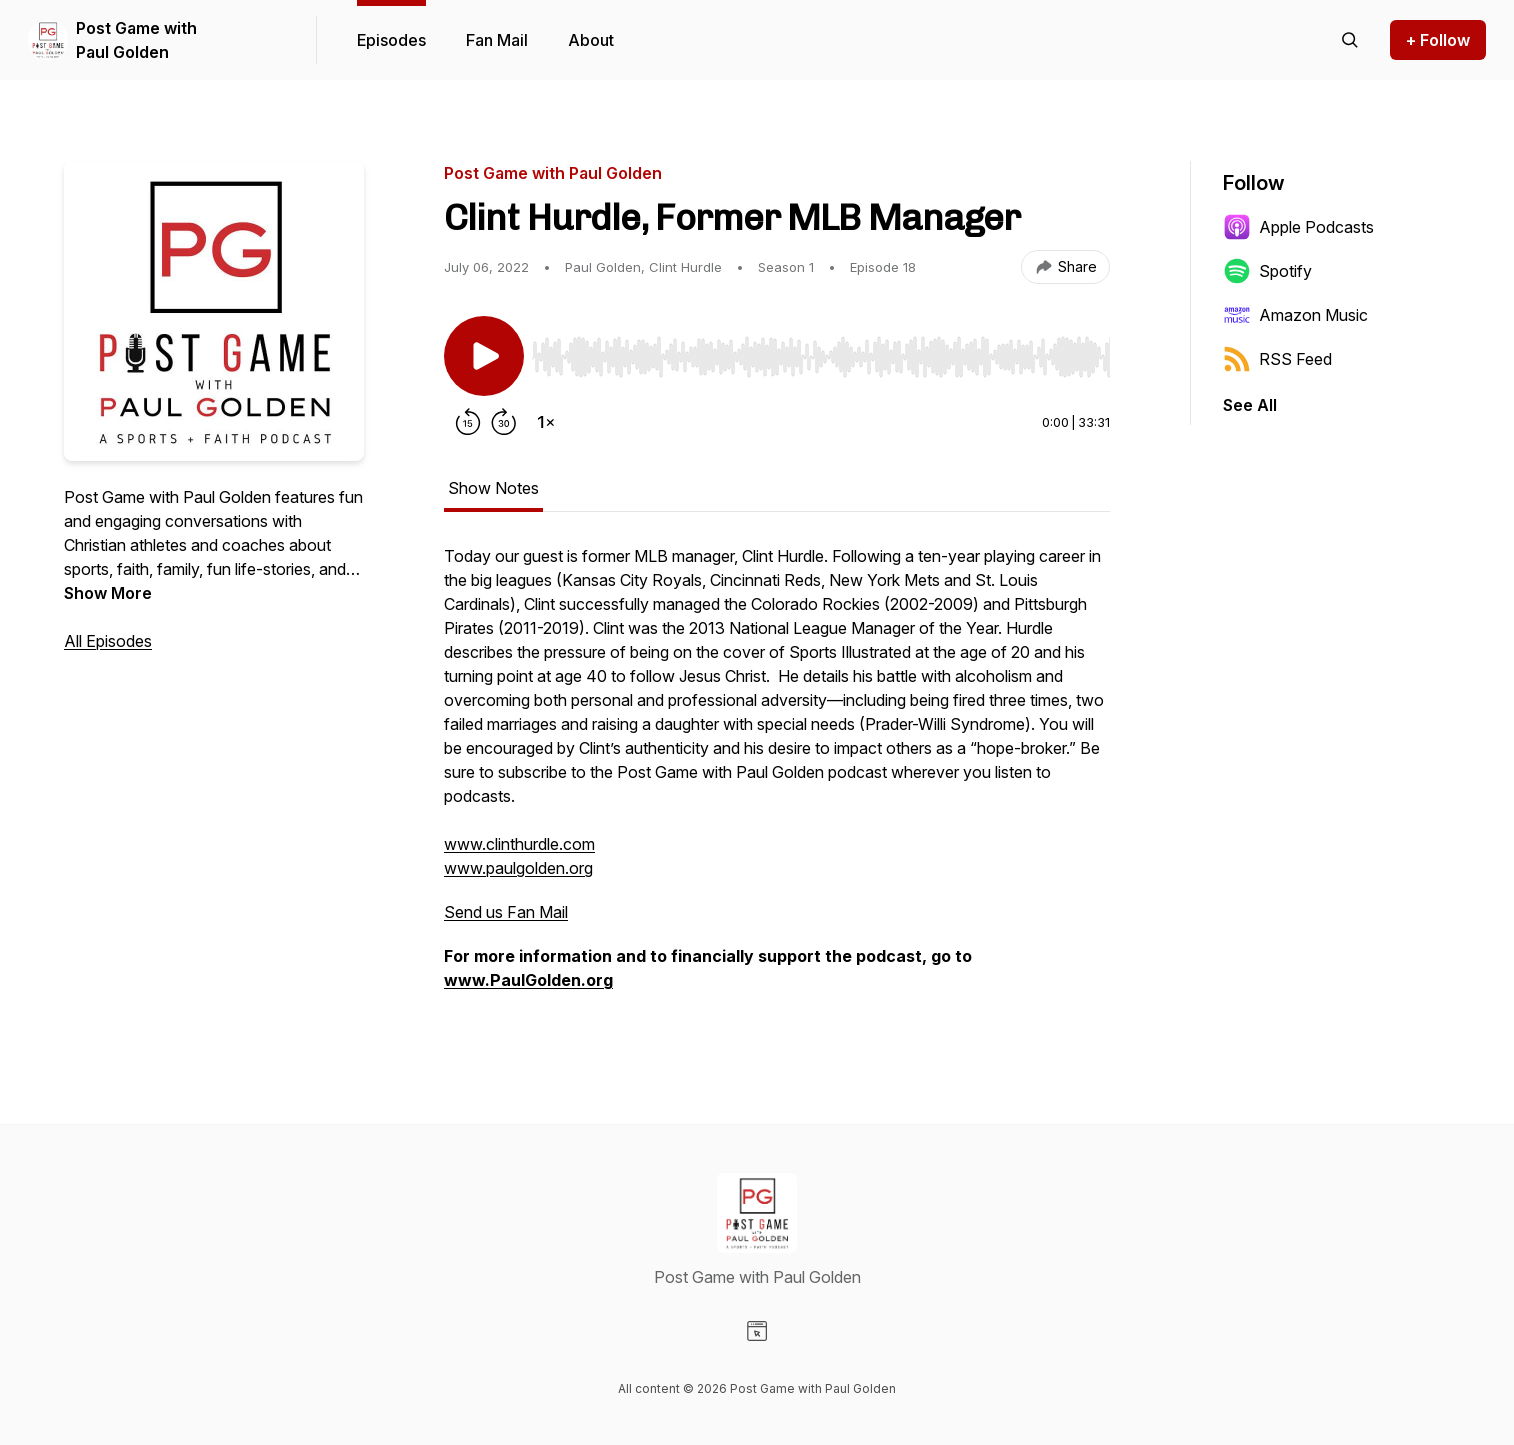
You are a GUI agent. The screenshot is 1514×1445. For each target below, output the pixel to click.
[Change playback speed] (546, 422)
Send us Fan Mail (506, 912)
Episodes (391, 40)
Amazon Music (1295, 315)
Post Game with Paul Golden (136, 40)
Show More (108, 593)
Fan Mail (497, 40)
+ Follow (1438, 40)
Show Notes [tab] (493, 488)
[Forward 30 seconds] (504, 422)
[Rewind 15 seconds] (468, 422)
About (591, 40)
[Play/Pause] (484, 356)
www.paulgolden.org (518, 868)
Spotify (1267, 271)
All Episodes (108, 641)
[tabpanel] (777, 778)
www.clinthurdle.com (519, 844)
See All (1250, 405)
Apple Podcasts (1298, 227)
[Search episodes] (1350, 40)
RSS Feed (1277, 359)
